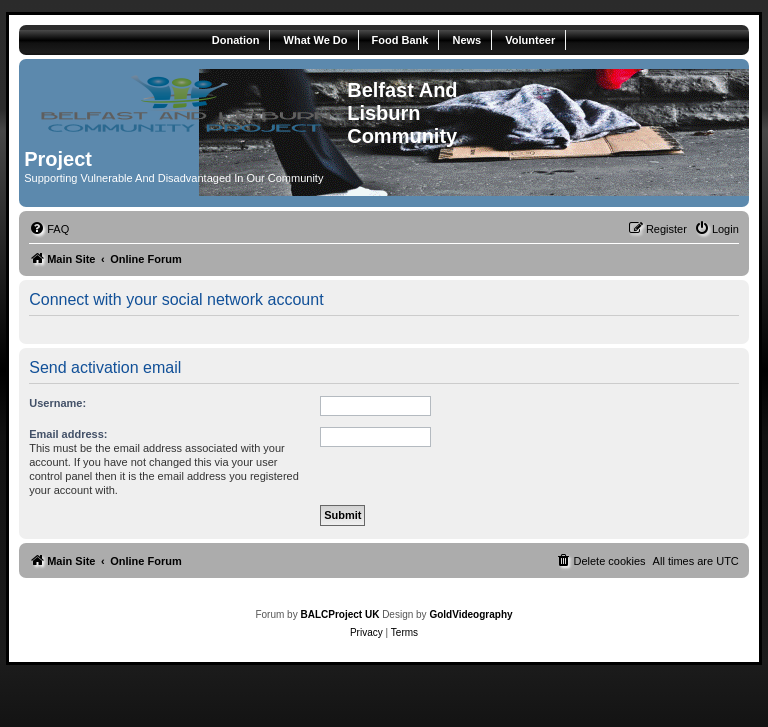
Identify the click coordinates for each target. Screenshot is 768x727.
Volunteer (530, 40)
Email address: (68, 434)
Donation (236, 40)
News (466, 40)
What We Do (316, 40)
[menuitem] (49, 229)
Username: (57, 403)
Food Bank (400, 40)
